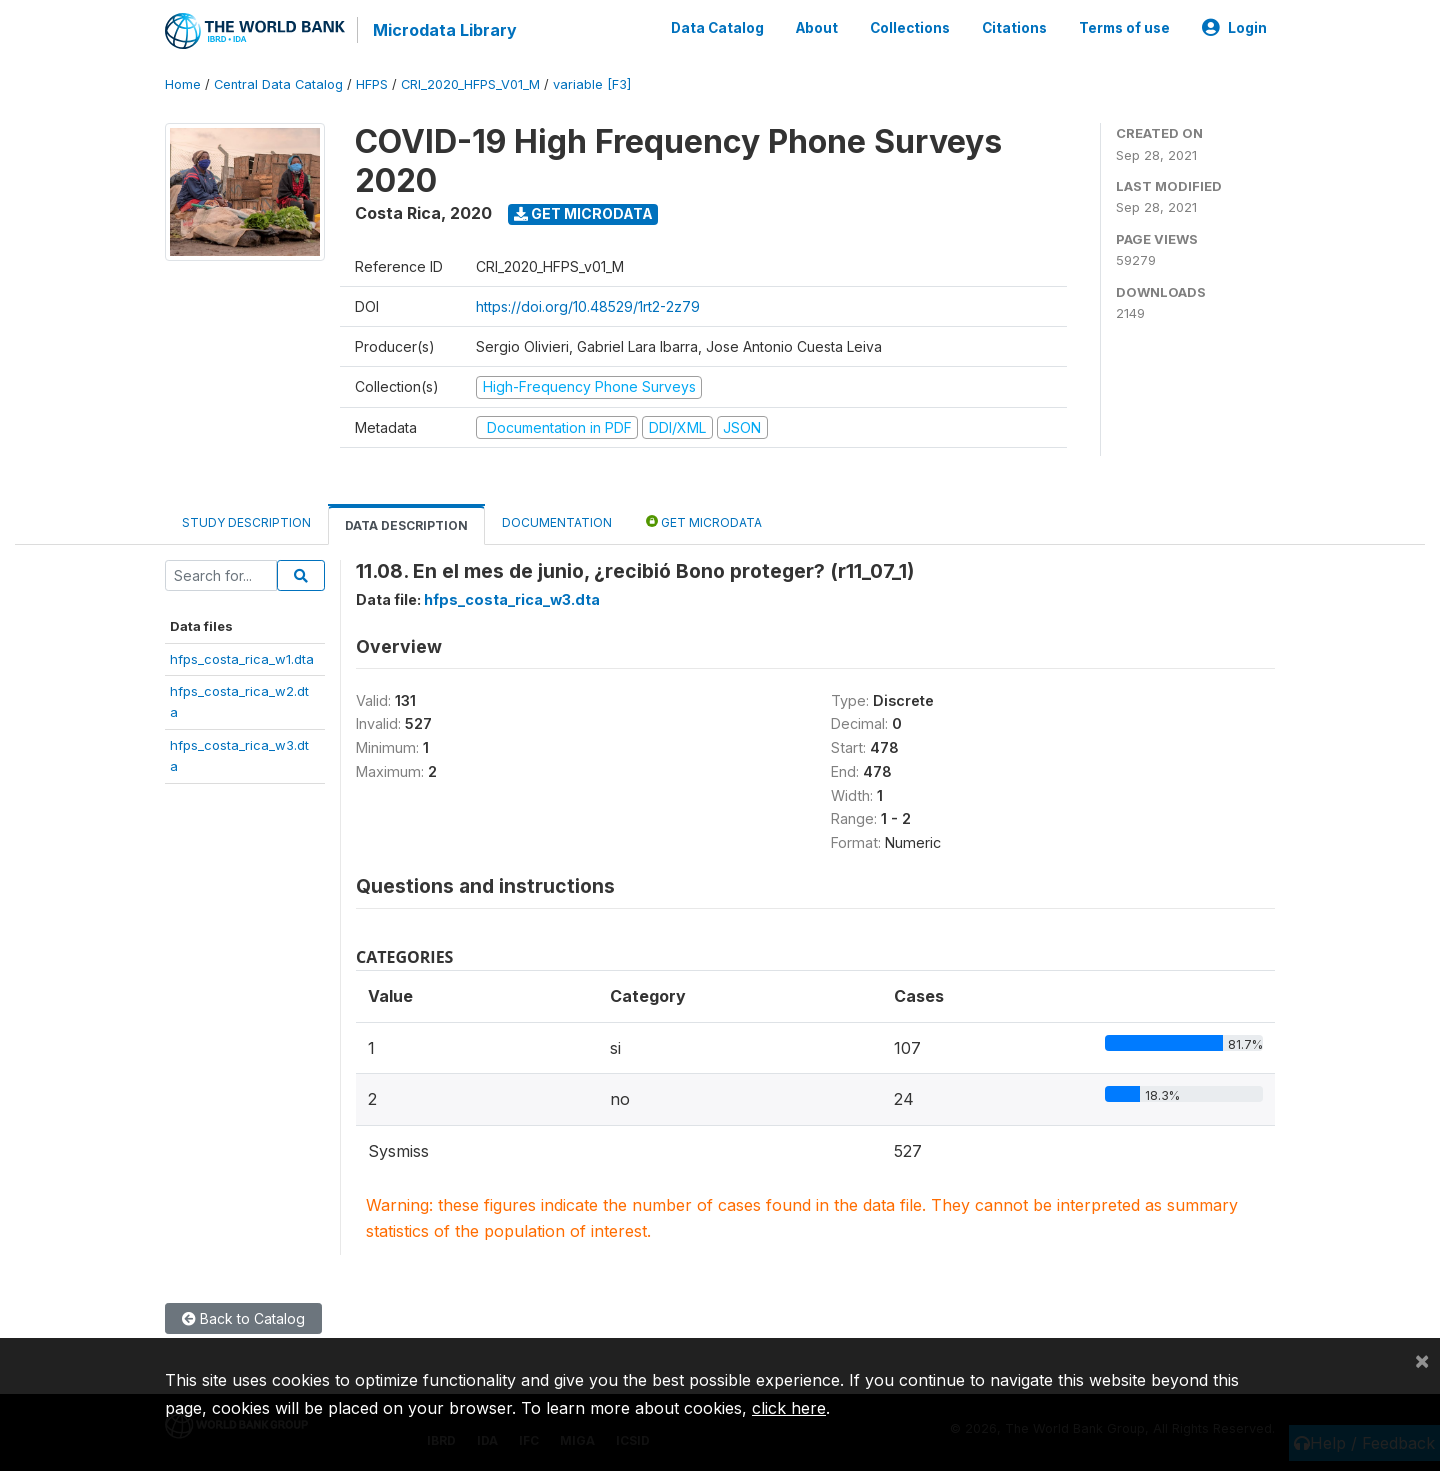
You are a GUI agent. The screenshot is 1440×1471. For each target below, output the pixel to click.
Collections (910, 28)
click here (789, 1408)
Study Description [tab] (246, 522)
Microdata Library (445, 30)
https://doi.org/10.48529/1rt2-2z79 (588, 306)
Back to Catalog (243, 1318)
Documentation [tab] (557, 522)
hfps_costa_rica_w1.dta (242, 659)
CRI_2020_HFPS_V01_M (470, 84)
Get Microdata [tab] (704, 521)
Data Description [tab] (406, 525)
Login (1234, 28)
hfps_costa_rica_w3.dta (512, 599)
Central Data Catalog (278, 84)
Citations (1014, 28)
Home (183, 84)
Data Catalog (717, 28)
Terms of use (1124, 28)
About (817, 28)
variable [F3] (592, 84)
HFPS (372, 84)
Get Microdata (583, 213)
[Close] (1422, 1360)
